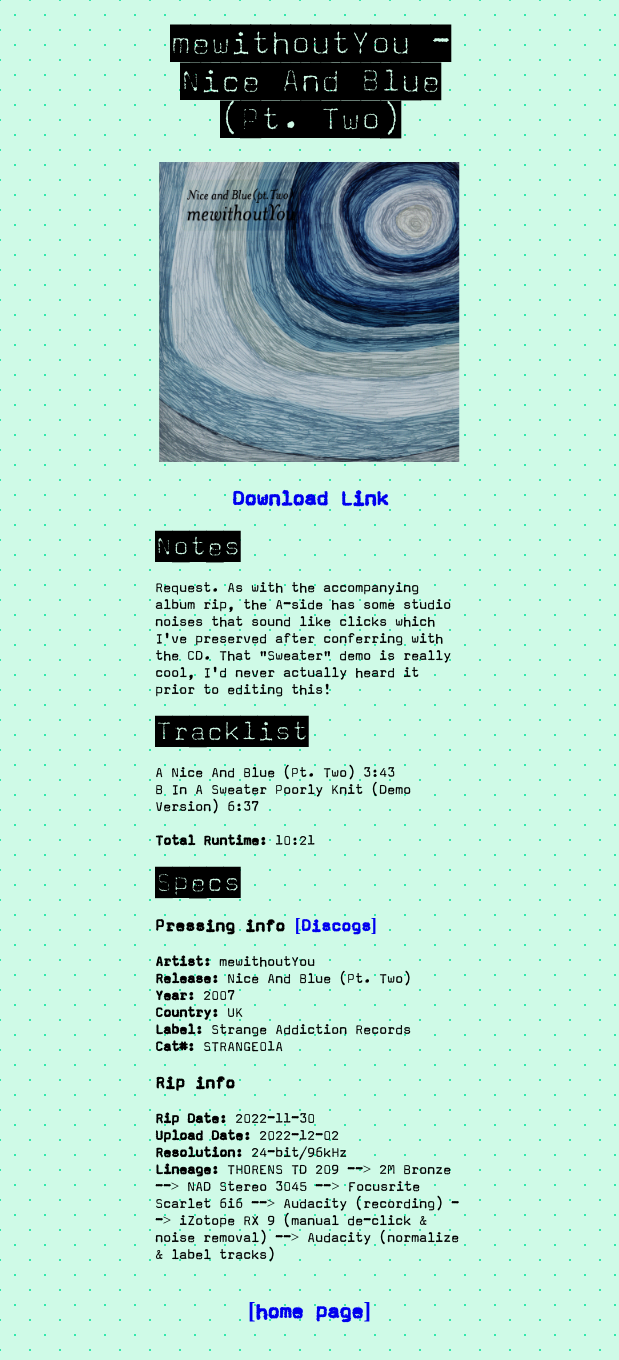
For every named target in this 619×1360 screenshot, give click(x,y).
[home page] (309, 1311)
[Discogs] (336, 925)
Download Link (310, 498)
